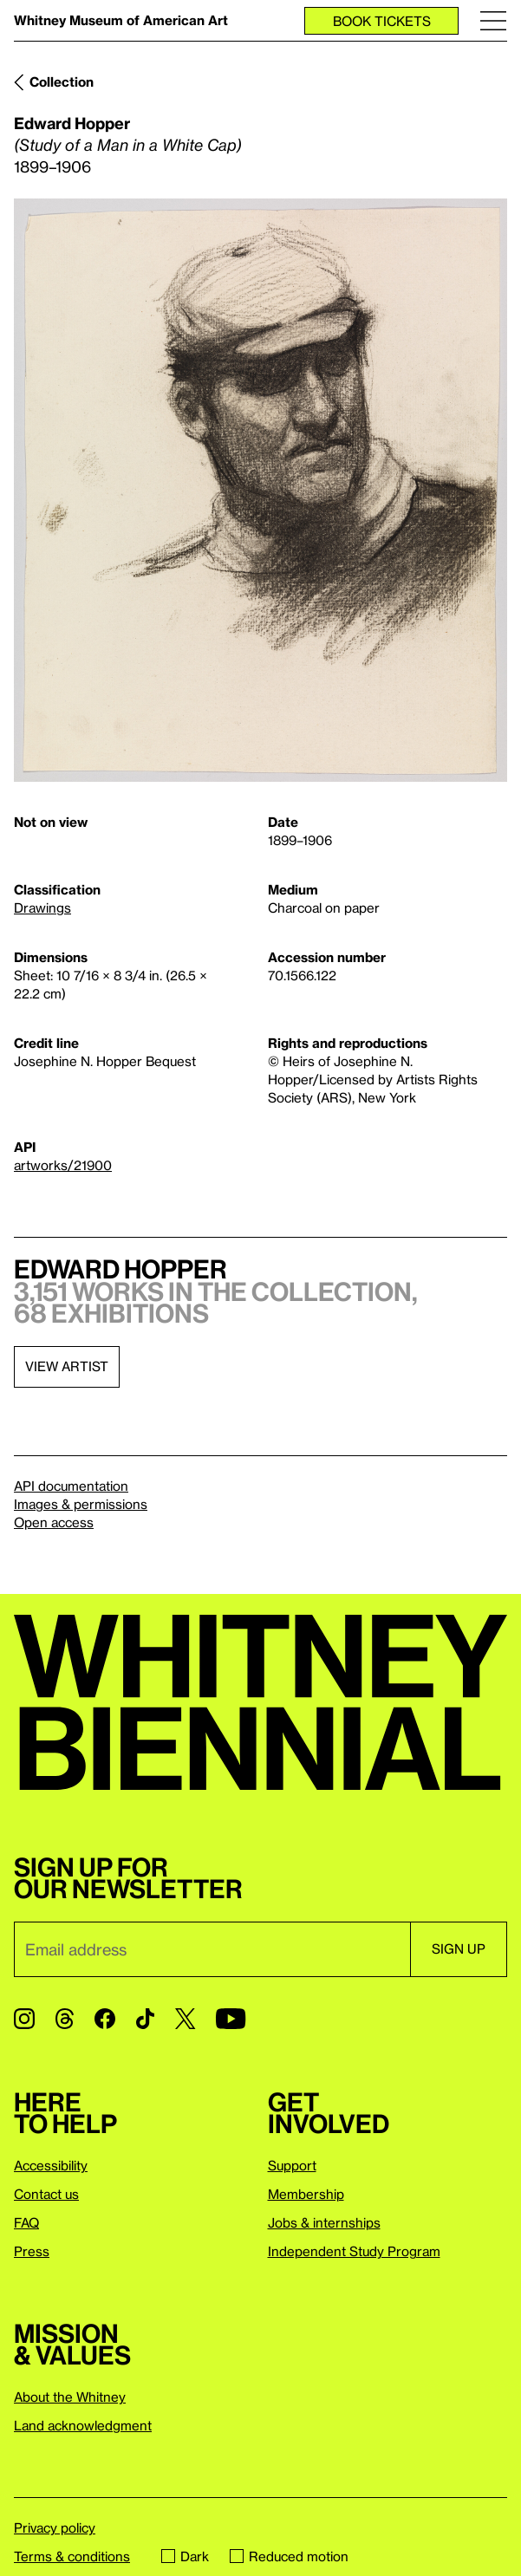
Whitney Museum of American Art (121, 20)
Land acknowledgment (83, 2425)
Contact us (46, 2194)
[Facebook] (105, 2018)
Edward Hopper (72, 123)
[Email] (212, 1949)
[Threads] (64, 2018)
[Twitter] (185, 2018)
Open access (54, 1522)
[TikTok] (145, 2018)
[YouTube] (230, 2018)
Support (292, 2165)
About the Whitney (70, 2396)
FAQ (26, 2222)
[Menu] (493, 20)
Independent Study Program (354, 2251)
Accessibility (51, 2165)
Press (31, 2251)
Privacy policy (54, 2527)
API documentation (71, 1485)
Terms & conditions (72, 2556)
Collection (61, 81)
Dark (185, 2556)
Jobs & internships (324, 2222)
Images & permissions (80, 1504)
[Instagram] (24, 2018)
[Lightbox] (260, 490)
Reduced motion (289, 2556)
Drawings (42, 907)
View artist (66, 1366)
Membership (306, 2194)
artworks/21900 (63, 1165)
